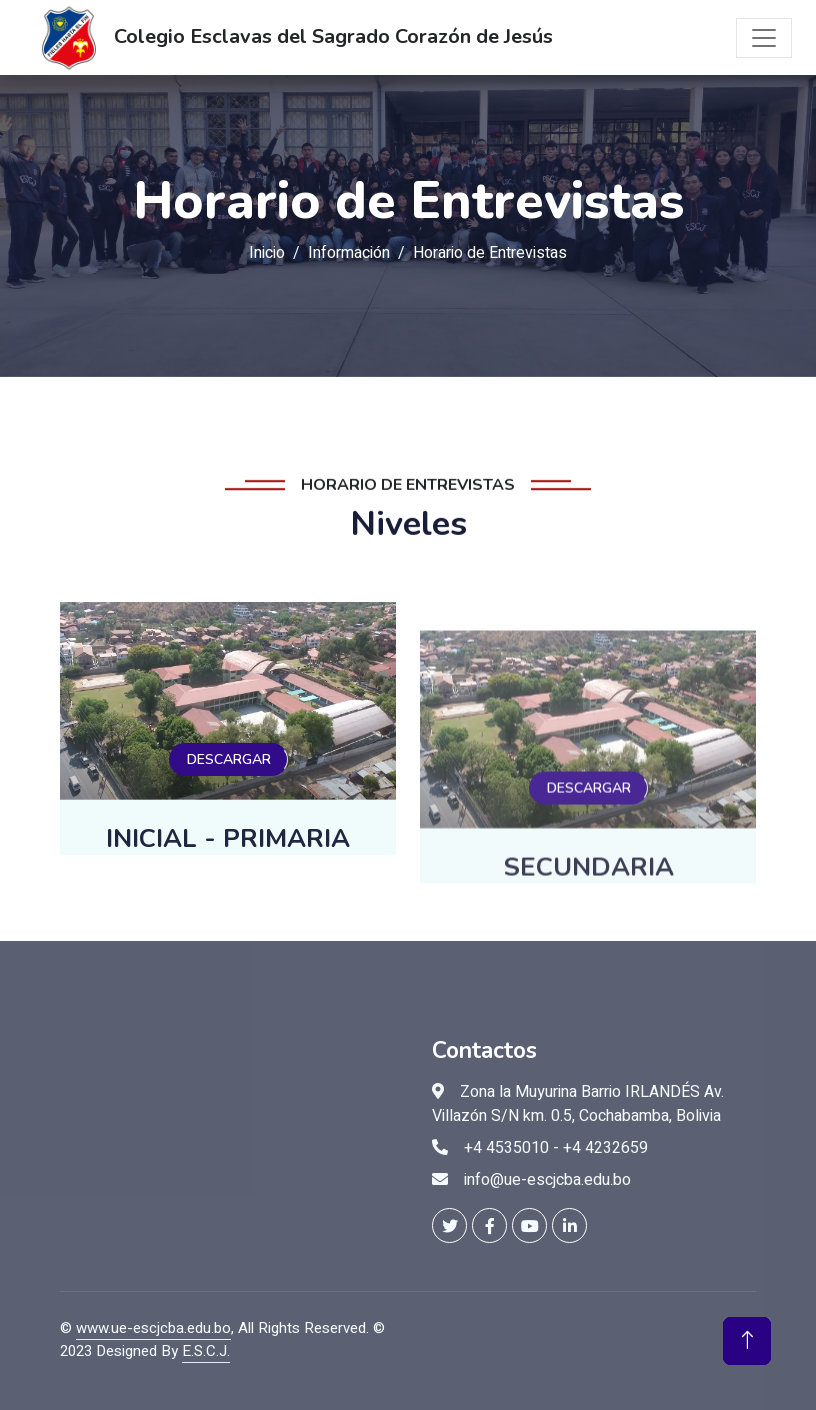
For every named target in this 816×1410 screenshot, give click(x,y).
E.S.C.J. (206, 1351)
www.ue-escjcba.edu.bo (153, 1328)
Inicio (267, 253)
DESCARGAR (229, 795)
